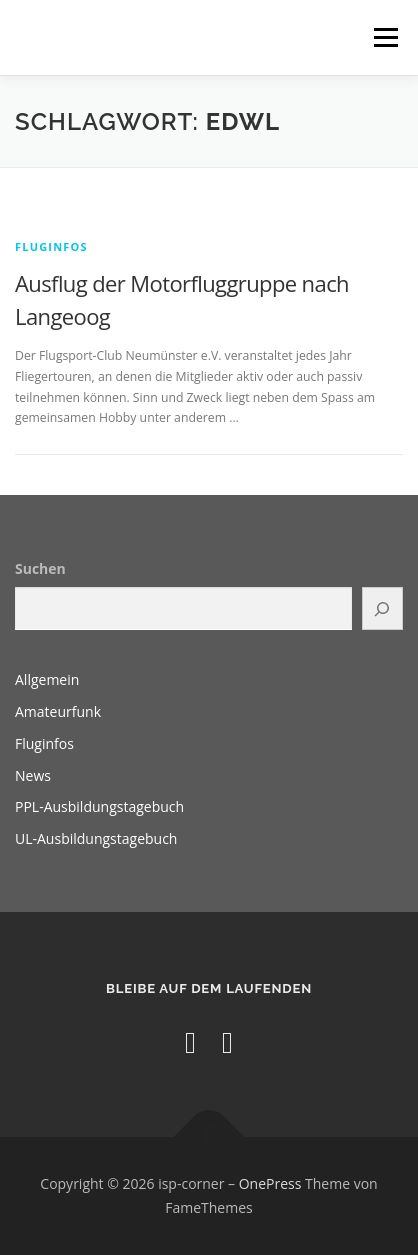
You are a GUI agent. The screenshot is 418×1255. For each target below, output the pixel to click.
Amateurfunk (58, 711)
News (33, 775)
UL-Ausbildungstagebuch (96, 838)
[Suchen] (382, 608)
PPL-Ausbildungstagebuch (99, 806)
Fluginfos (51, 246)
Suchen (40, 568)
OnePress (270, 1183)
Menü (384, 37)
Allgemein (47, 679)
